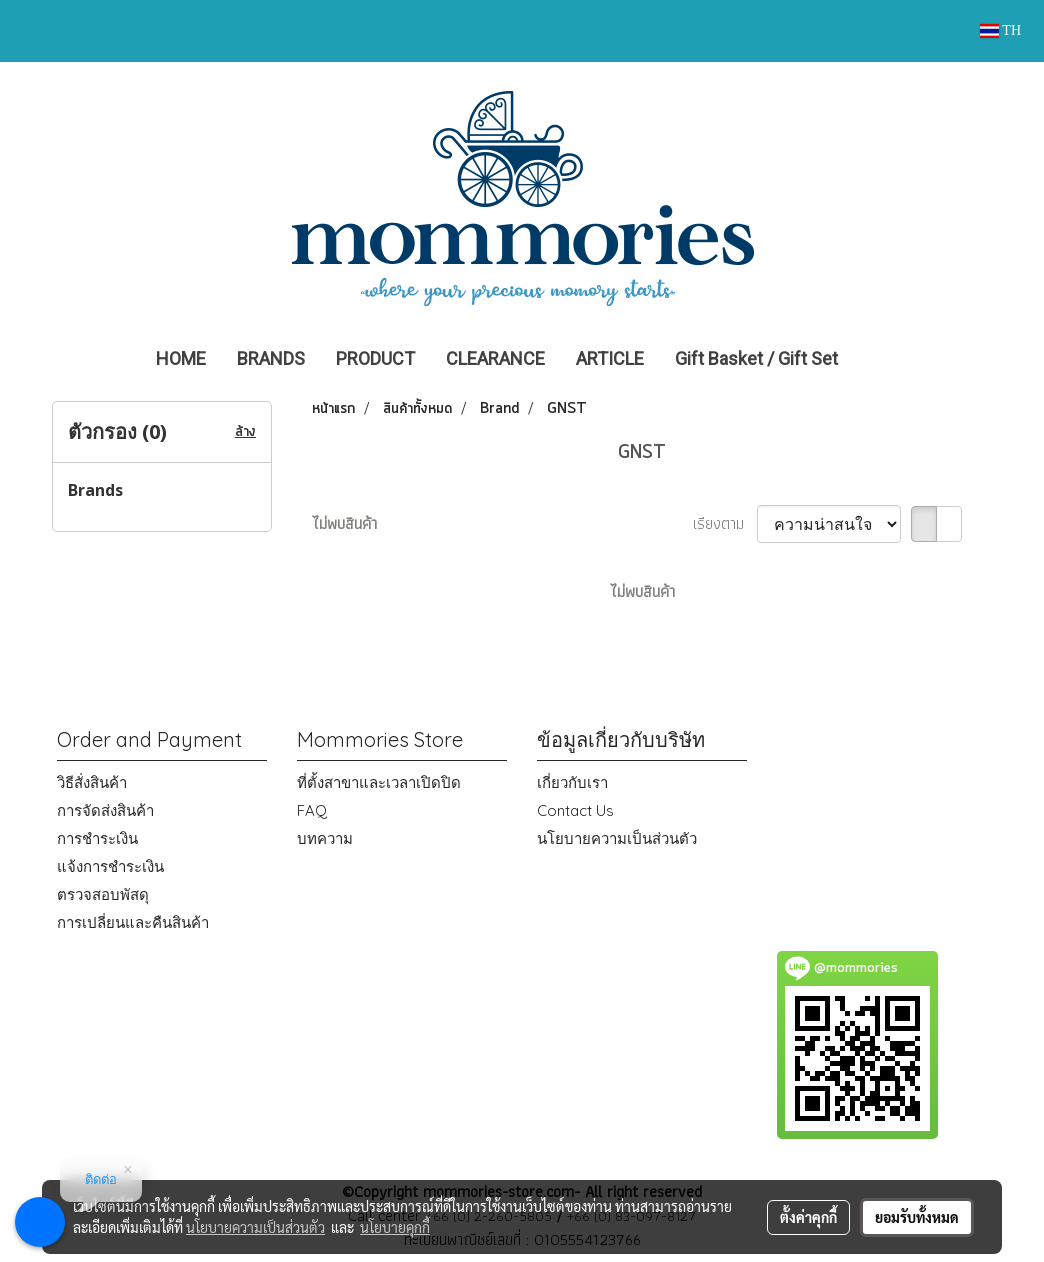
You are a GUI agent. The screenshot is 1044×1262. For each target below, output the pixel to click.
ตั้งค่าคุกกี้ (808, 1217)
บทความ (325, 838)
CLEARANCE (495, 358)
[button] (883, 359)
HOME (181, 358)
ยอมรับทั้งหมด (917, 1217)
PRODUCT (375, 358)
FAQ (312, 810)
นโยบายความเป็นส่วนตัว (617, 838)
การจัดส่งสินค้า (105, 810)
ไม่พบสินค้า (344, 524)
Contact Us (575, 810)
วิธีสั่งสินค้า (92, 782)
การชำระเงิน (97, 838)
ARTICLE (610, 358)
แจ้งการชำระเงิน (110, 866)
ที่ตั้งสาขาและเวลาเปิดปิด (379, 782)
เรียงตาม (725, 524)
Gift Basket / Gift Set (756, 358)
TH (1000, 30)
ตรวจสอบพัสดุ (103, 894)
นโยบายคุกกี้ (395, 1227)
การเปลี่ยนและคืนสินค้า (133, 922)
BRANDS (271, 358)
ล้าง (245, 432)
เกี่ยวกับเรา (572, 782)
